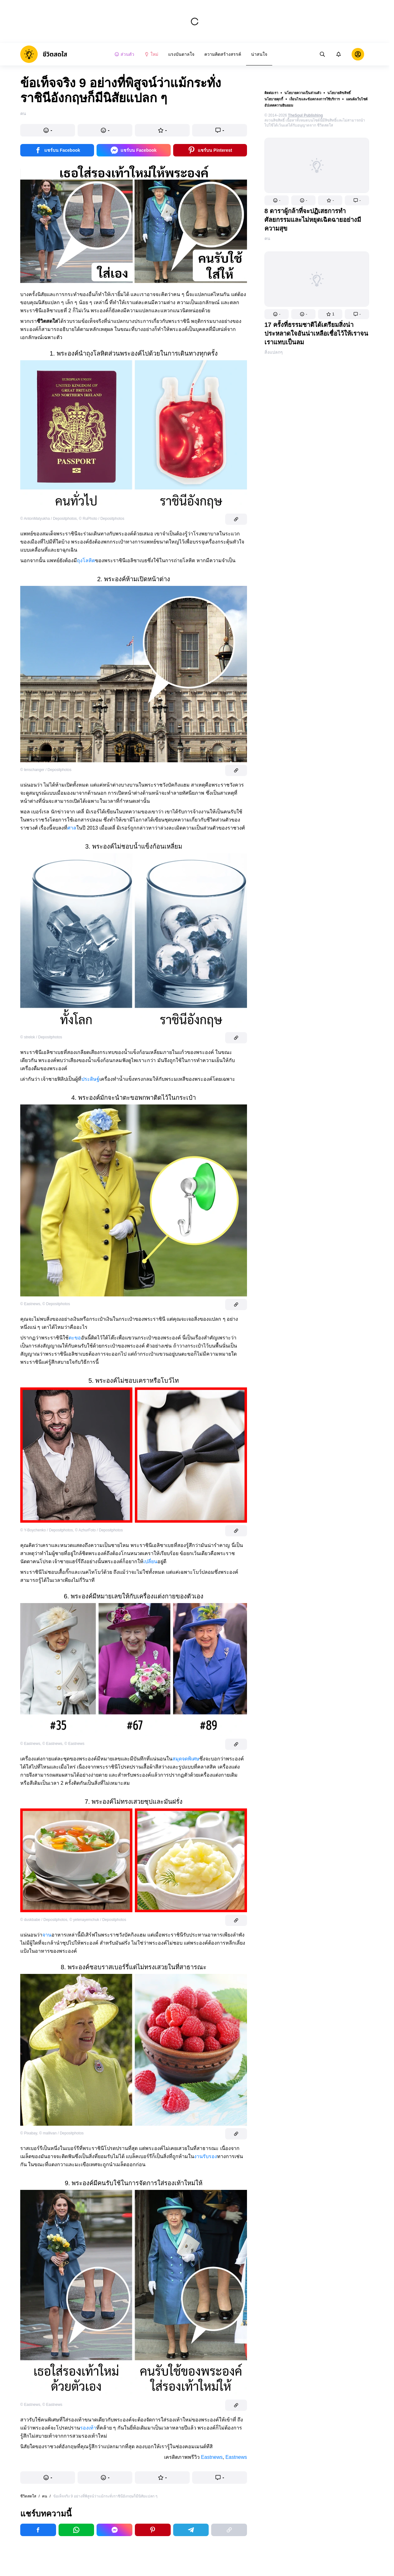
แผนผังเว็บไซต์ (357, 99)
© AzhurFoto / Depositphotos (99, 1530)
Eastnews (211, 2457)
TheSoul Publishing (305, 115)
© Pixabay (28, 2133)
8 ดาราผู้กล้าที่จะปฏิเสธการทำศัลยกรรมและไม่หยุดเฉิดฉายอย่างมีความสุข (312, 220)
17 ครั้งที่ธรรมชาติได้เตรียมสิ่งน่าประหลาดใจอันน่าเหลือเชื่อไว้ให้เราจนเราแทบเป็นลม (316, 333)
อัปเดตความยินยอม (278, 105)
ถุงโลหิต (86, 560)
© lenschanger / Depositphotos (45, 770)
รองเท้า (88, 2427)
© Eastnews (30, 1304)
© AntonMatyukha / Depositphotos (48, 518)
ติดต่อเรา (271, 93)
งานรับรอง (205, 2156)
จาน (46, 1934)
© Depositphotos (56, 1304)
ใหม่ (151, 54)
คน (267, 238)
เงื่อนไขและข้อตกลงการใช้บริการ (314, 99)
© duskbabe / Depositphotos (43, 1920)
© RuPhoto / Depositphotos (101, 518)
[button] (276, 200)
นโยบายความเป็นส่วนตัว (302, 93)
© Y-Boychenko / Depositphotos (46, 1530)
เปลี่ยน (150, 1561)
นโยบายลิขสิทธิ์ (339, 93)
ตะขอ (75, 1337)
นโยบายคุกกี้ (273, 99)
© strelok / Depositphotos (41, 1037)
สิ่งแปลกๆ (273, 352)
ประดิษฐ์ (90, 1079)
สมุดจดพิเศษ (185, 1758)
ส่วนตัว (124, 54)
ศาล (71, 828)
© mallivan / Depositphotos (61, 2133)
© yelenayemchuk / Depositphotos (97, 1920)
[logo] (43, 54)
